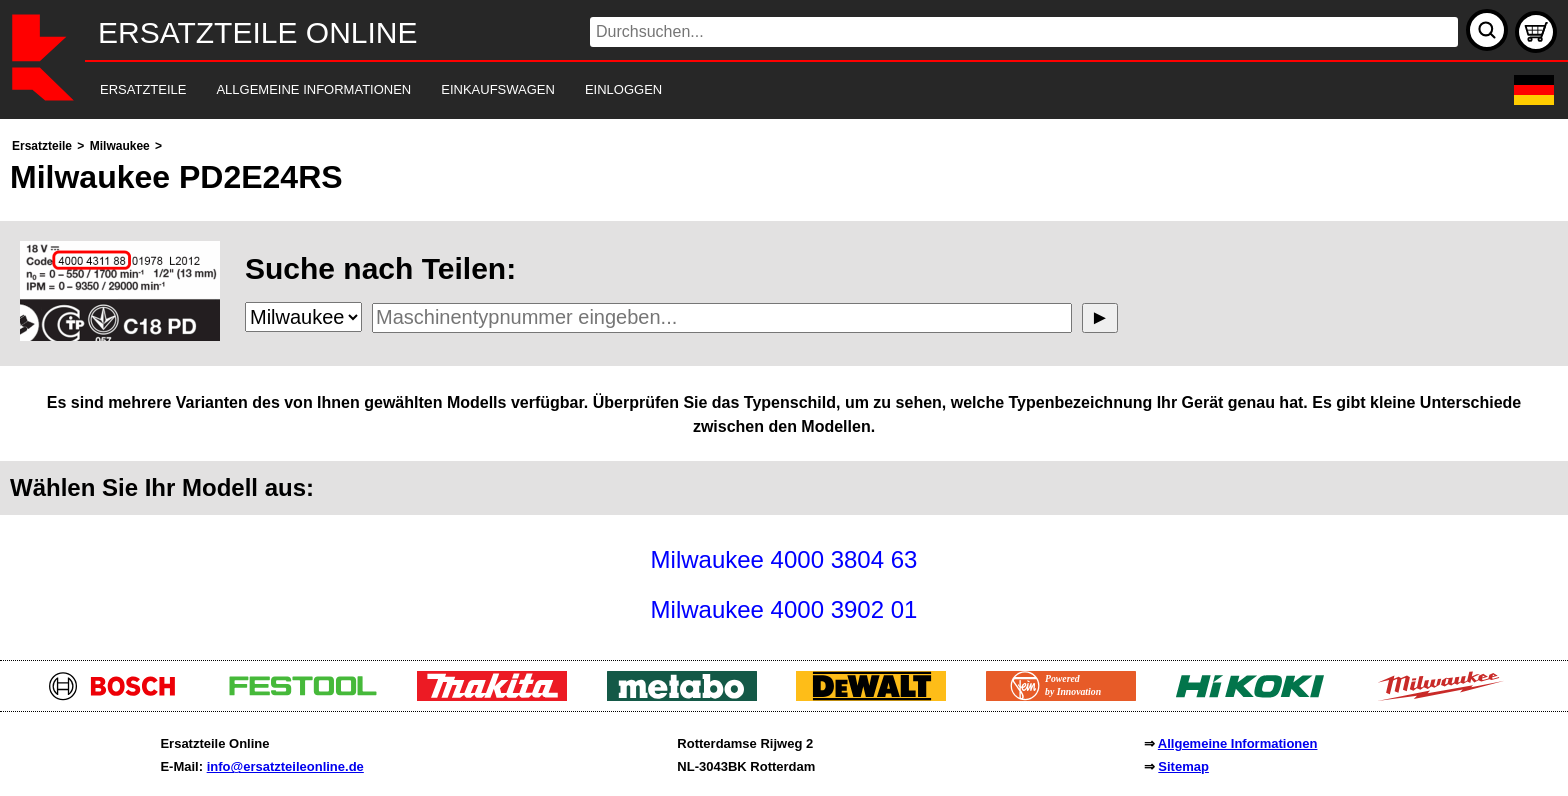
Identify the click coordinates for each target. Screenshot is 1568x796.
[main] (784, 384)
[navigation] (756, 90)
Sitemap (1183, 766)
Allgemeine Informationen (1238, 743)
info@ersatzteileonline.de (285, 766)
